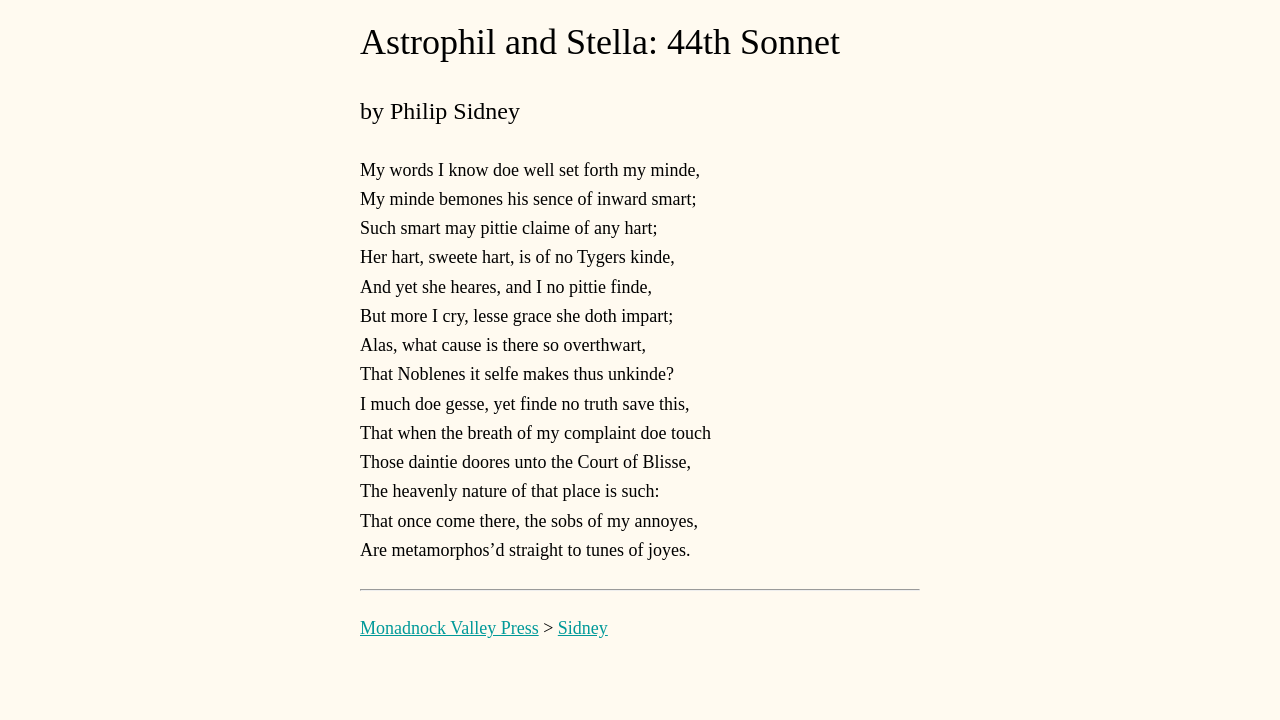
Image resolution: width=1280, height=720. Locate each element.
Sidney (583, 628)
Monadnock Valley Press (449, 628)
